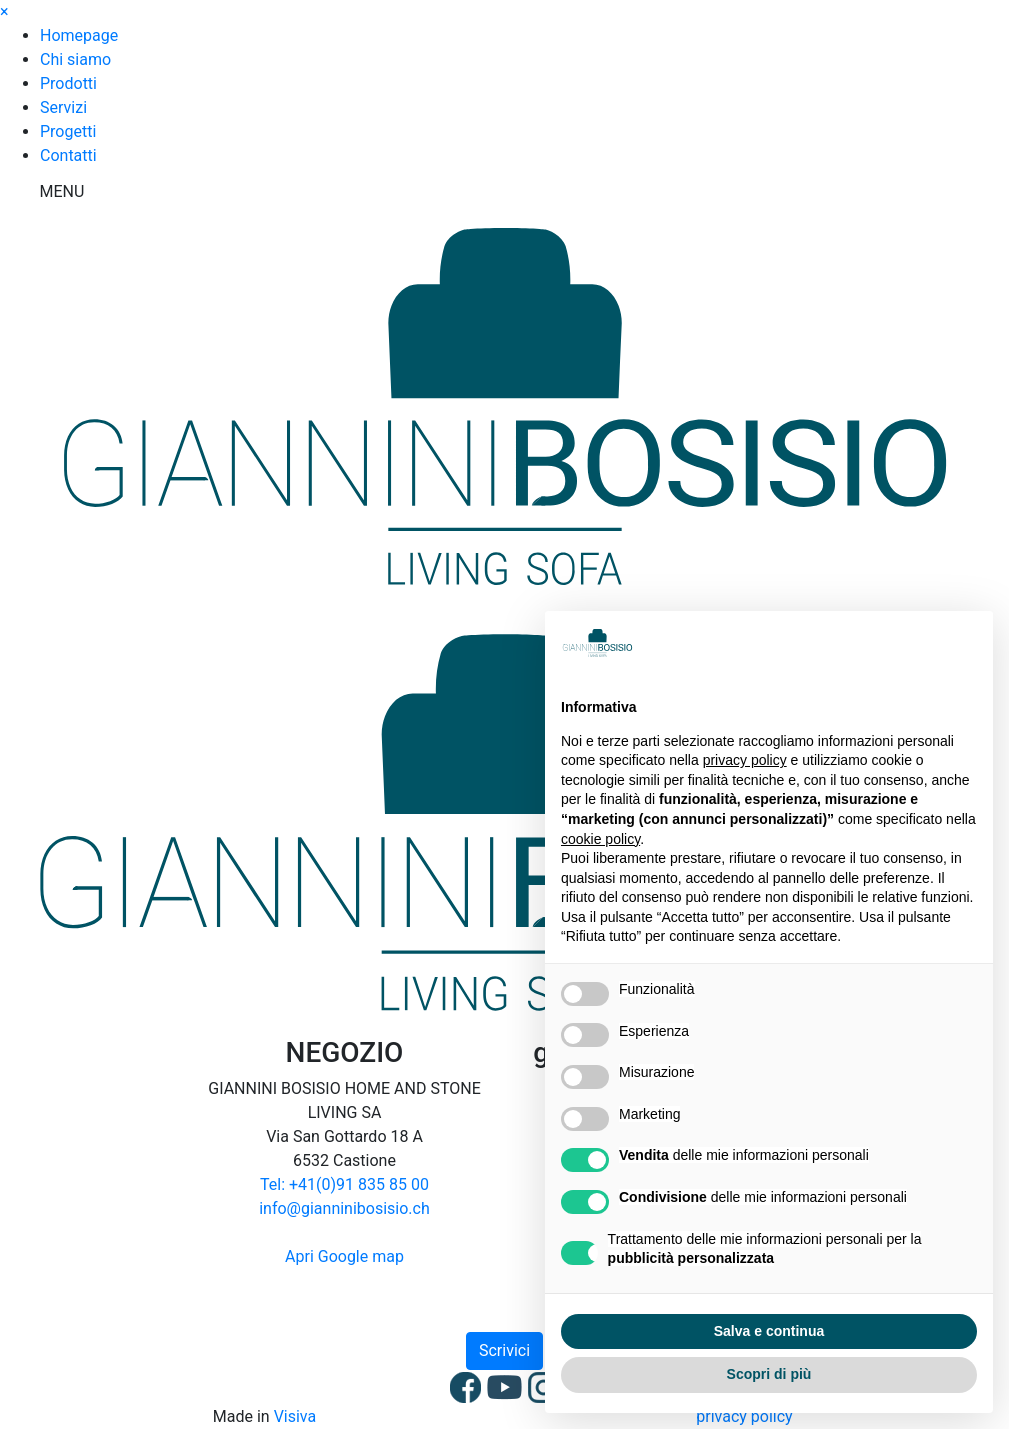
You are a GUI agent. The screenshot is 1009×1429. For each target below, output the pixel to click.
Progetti (68, 131)
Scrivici (504, 1350)
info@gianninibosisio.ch (344, 1208)
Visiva (295, 1416)
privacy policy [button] (745, 760)
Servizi (63, 107)
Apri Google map (344, 1256)
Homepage (79, 35)
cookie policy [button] (600, 839)
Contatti (68, 155)
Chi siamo (75, 59)
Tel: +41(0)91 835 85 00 (344, 1184)
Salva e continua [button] (769, 1331)
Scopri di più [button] (769, 1374)
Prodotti (68, 83)
